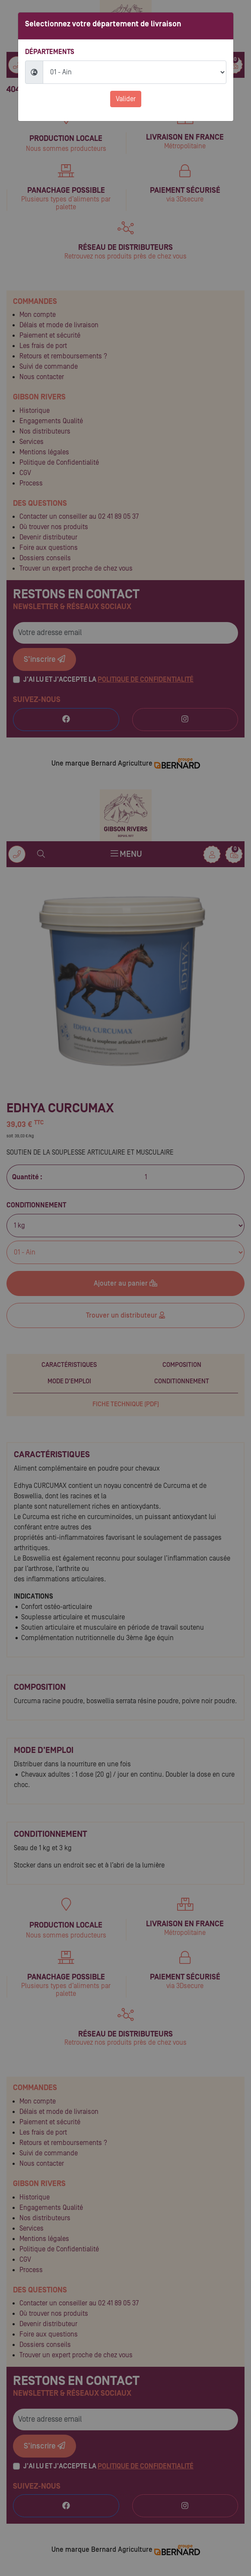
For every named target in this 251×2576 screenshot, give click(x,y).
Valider (126, 99)
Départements (49, 52)
